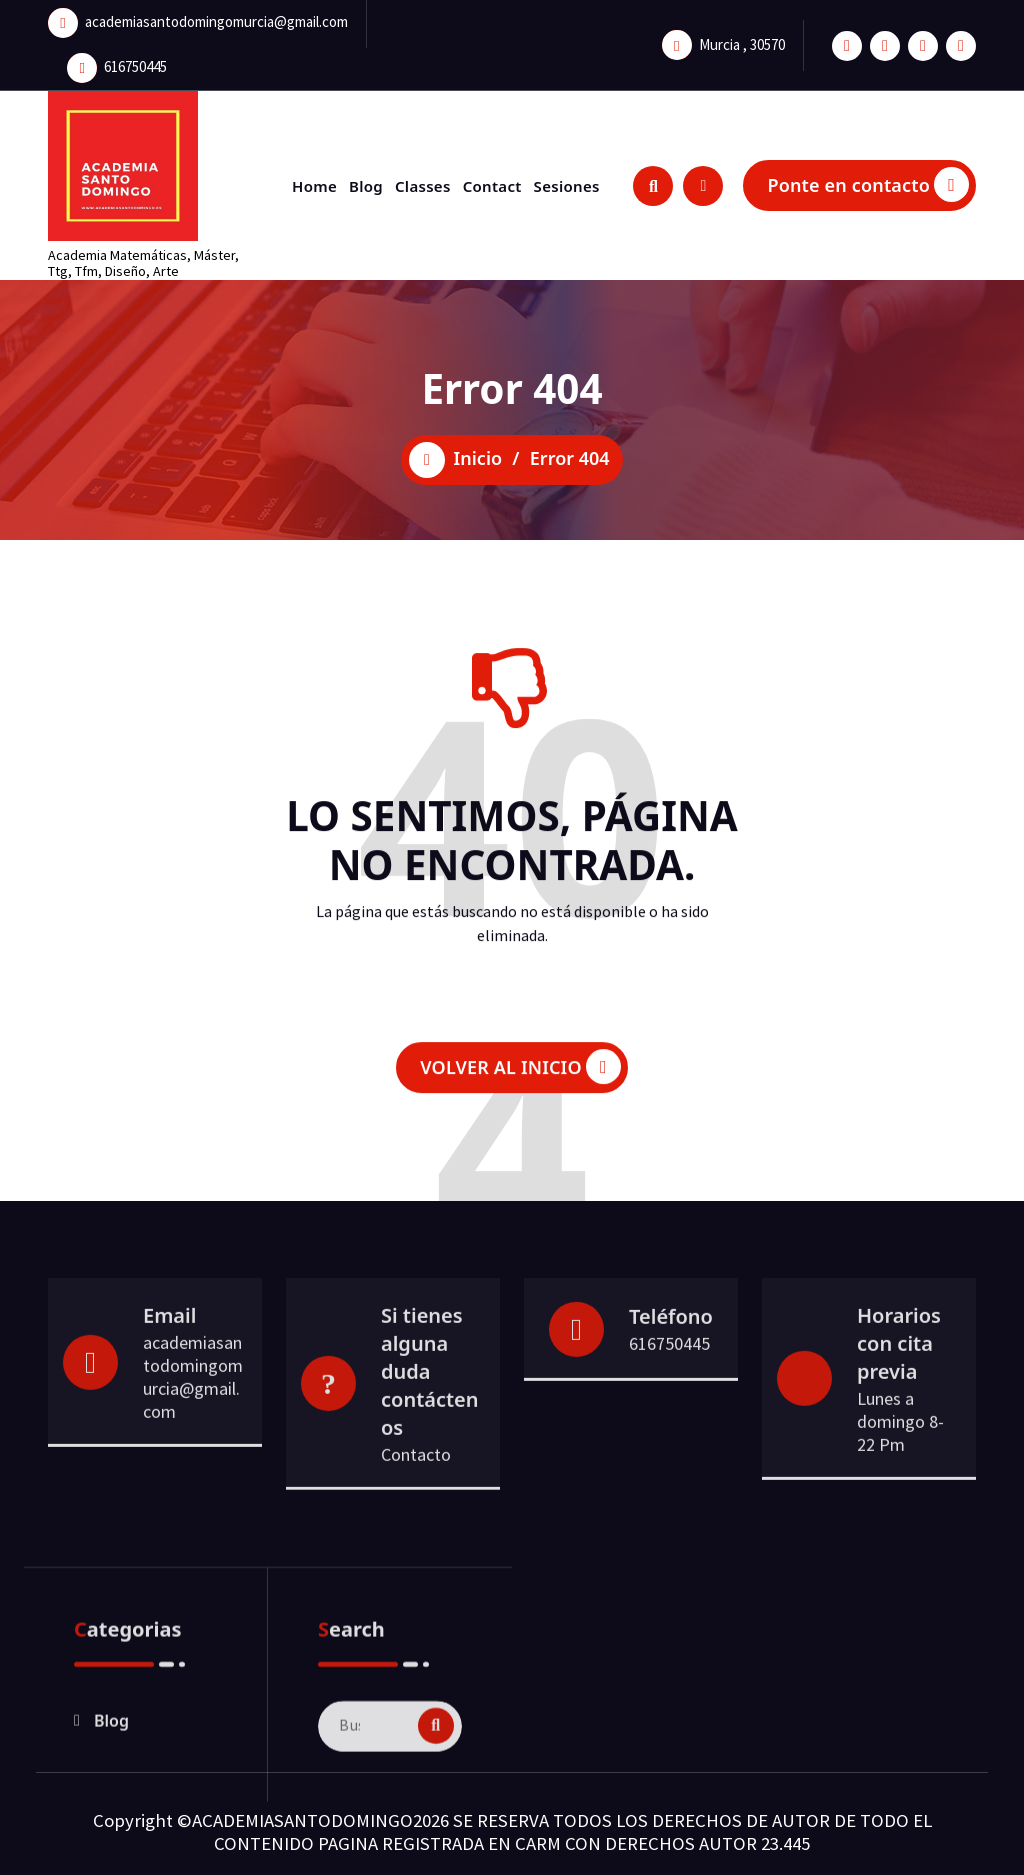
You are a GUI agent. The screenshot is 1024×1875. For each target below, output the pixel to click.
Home (314, 186)
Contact (492, 186)
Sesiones (567, 186)
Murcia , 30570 (742, 39)
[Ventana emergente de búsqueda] (653, 186)
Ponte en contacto (868, 184)
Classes (423, 186)
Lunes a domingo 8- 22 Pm (900, 1490)
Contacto (416, 1523)
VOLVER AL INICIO (520, 1089)
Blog (366, 186)
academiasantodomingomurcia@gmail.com (216, 17)
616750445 (135, 62)
